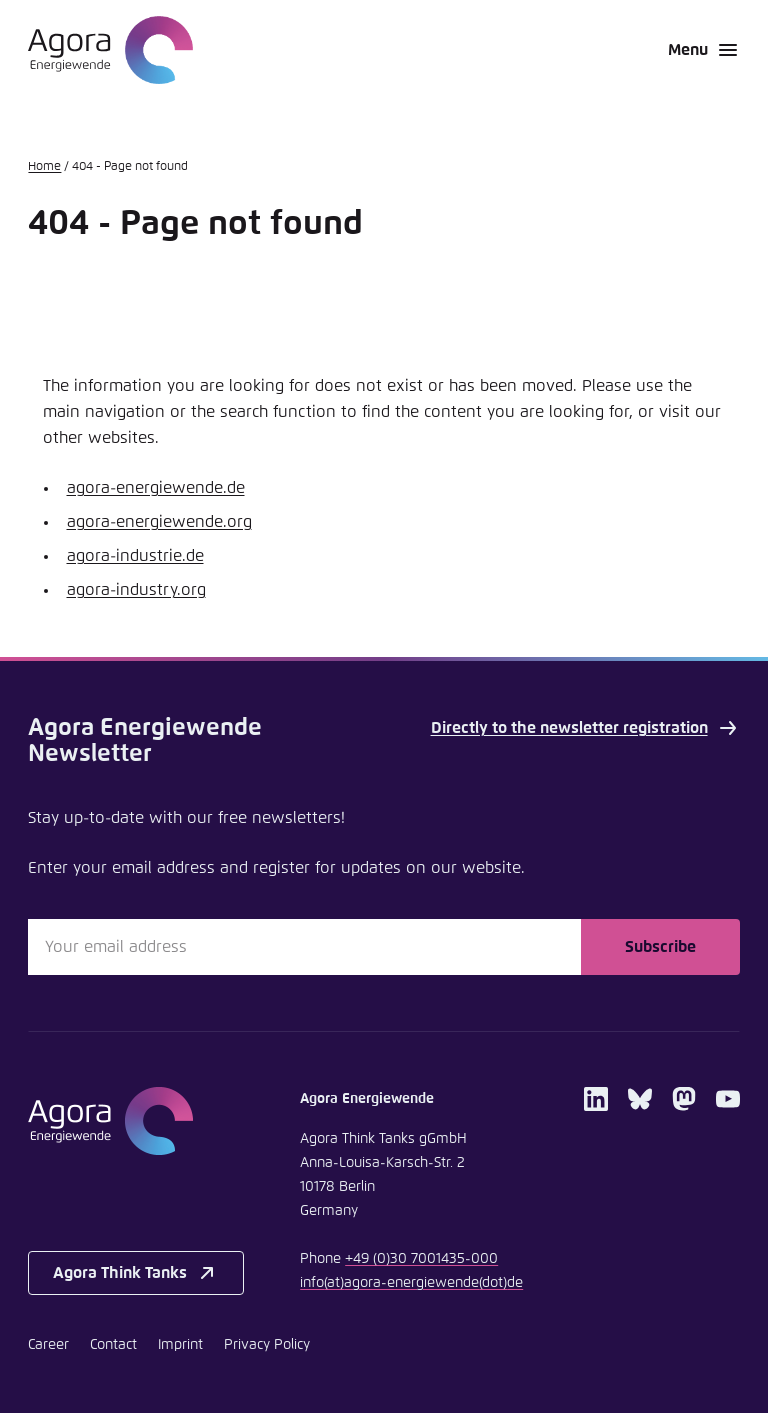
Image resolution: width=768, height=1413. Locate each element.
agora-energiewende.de (156, 488)
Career (48, 1345)
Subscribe (660, 947)
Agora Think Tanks (136, 1273)
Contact (113, 1345)
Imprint (180, 1345)
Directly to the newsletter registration (585, 728)
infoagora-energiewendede (411, 1283)
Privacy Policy (267, 1345)
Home (44, 167)
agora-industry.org (136, 590)
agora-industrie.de (135, 556)
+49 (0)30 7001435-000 (421, 1259)
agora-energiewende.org (159, 522)
